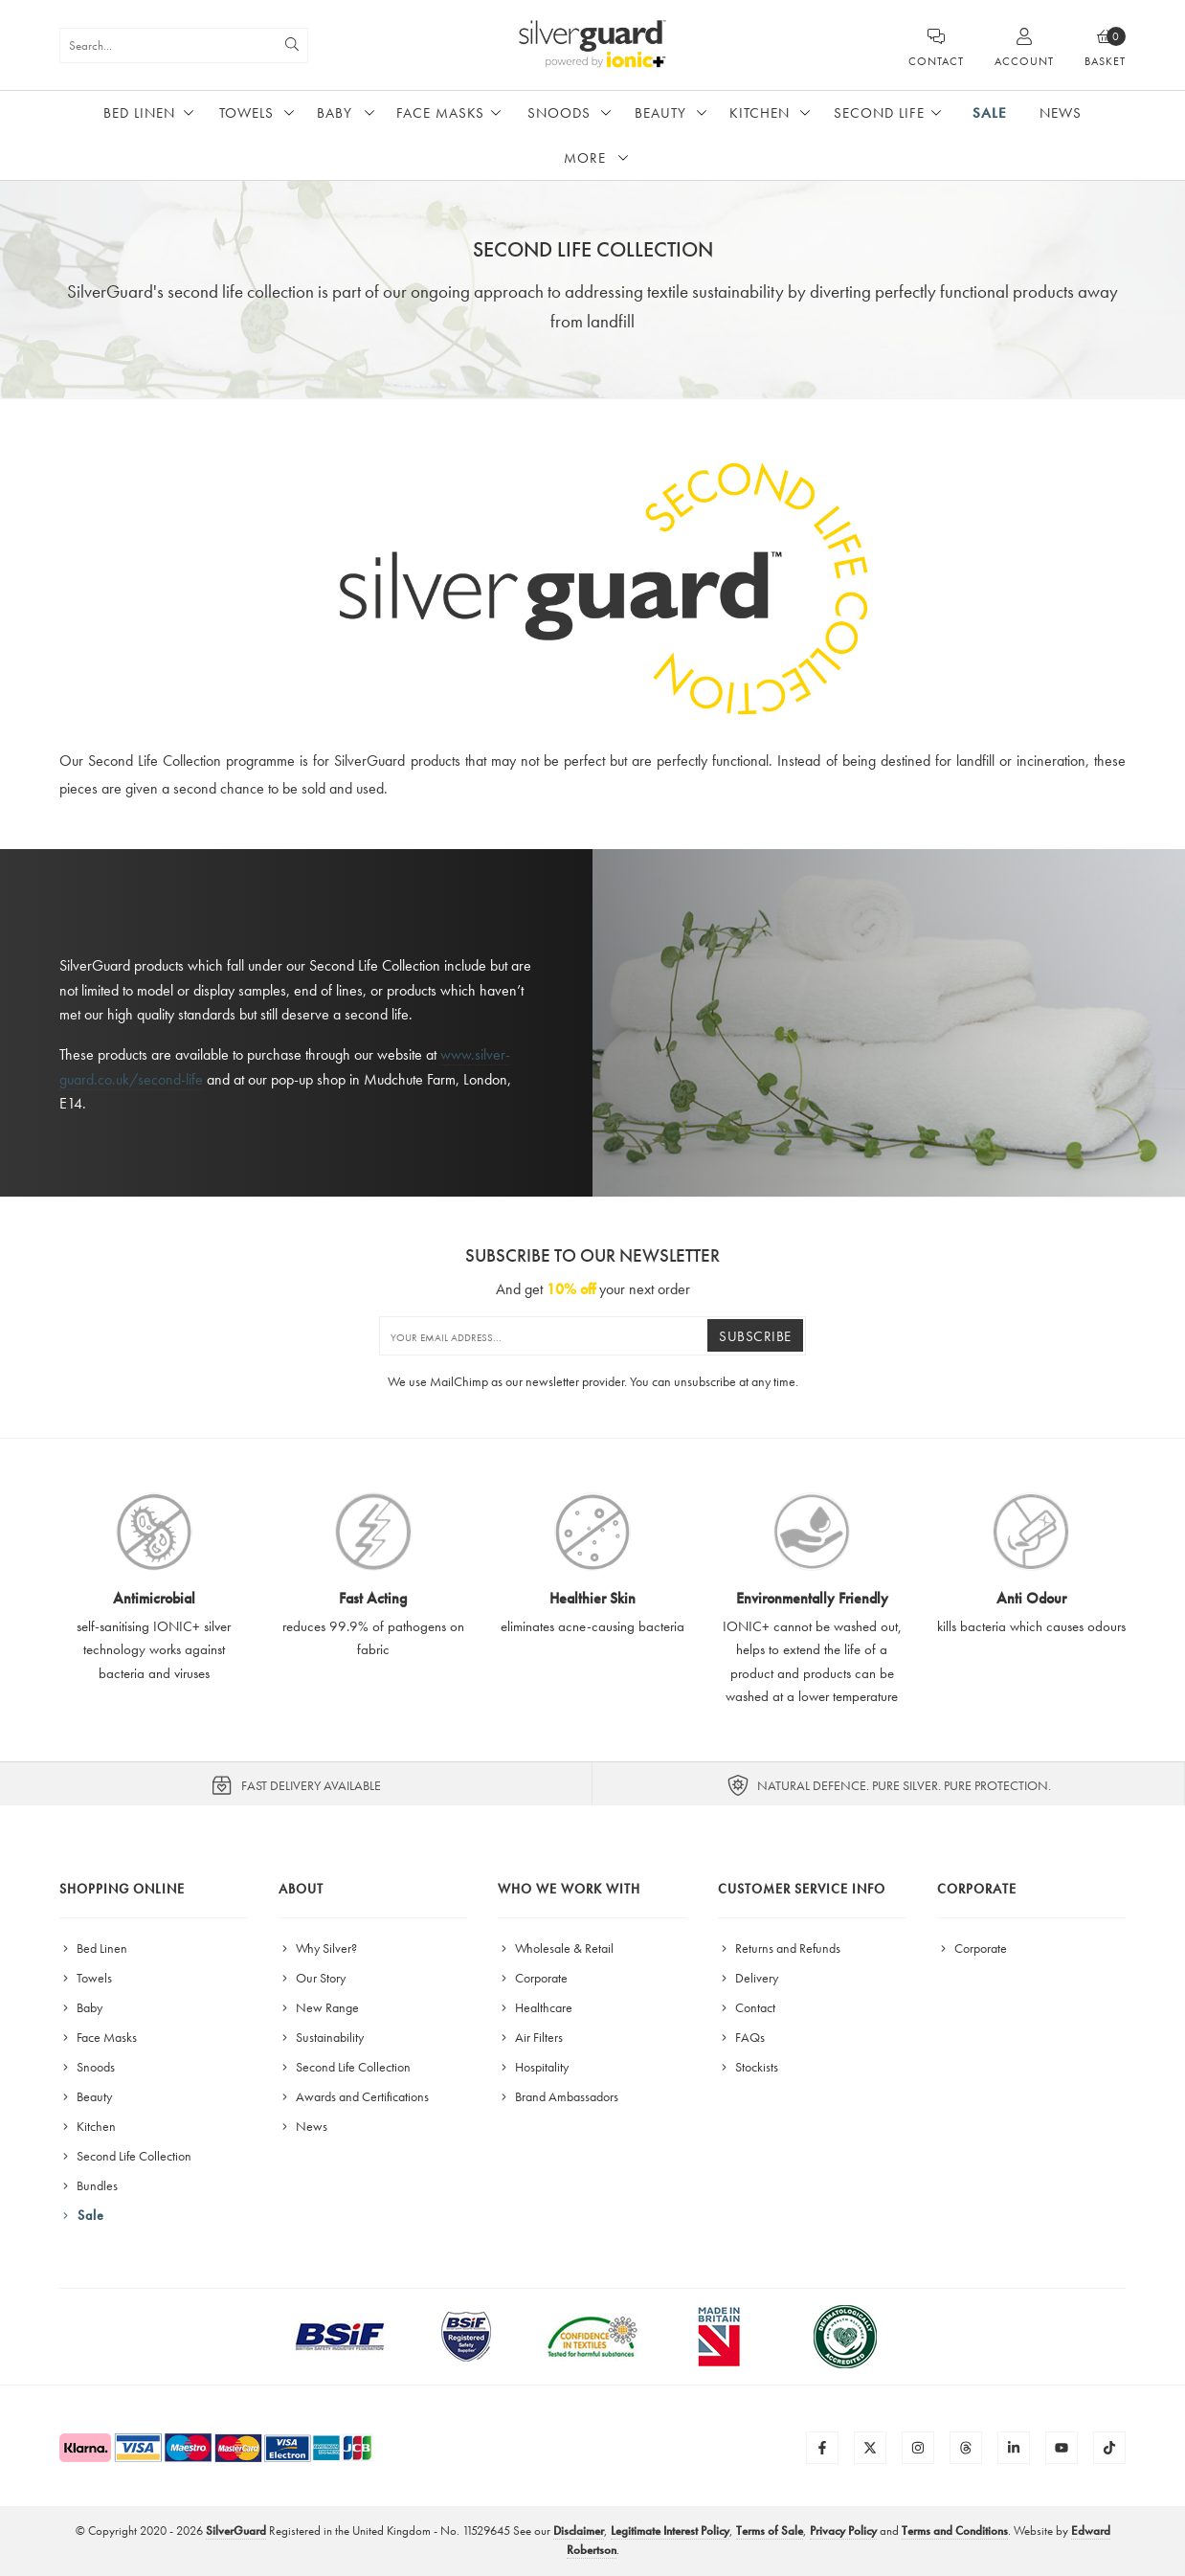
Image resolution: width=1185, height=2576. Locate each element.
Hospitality (533, 2066)
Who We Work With (569, 1889)
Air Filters (530, 2037)
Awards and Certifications (354, 2096)
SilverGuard (236, 2530)
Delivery (748, 1977)
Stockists (748, 2066)
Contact (746, 2007)
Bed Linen (139, 113)
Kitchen (759, 113)
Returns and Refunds (779, 1948)
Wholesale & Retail (556, 1948)
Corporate (533, 1977)
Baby (334, 113)
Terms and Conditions (955, 2530)
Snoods (559, 113)
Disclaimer (578, 2530)
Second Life (879, 113)
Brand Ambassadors (558, 2096)
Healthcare (535, 2007)
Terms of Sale (769, 2530)
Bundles (88, 2185)
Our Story (312, 1977)
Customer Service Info (801, 1889)
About (301, 1889)
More (585, 158)
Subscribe (755, 1336)
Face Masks (440, 113)
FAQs (741, 2037)
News (1061, 113)
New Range (319, 2007)
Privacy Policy (843, 2530)
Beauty (660, 113)
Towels (246, 113)
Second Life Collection (125, 2155)
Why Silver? (318, 1948)
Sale (990, 113)
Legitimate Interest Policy (670, 2530)
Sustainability (321, 2037)
